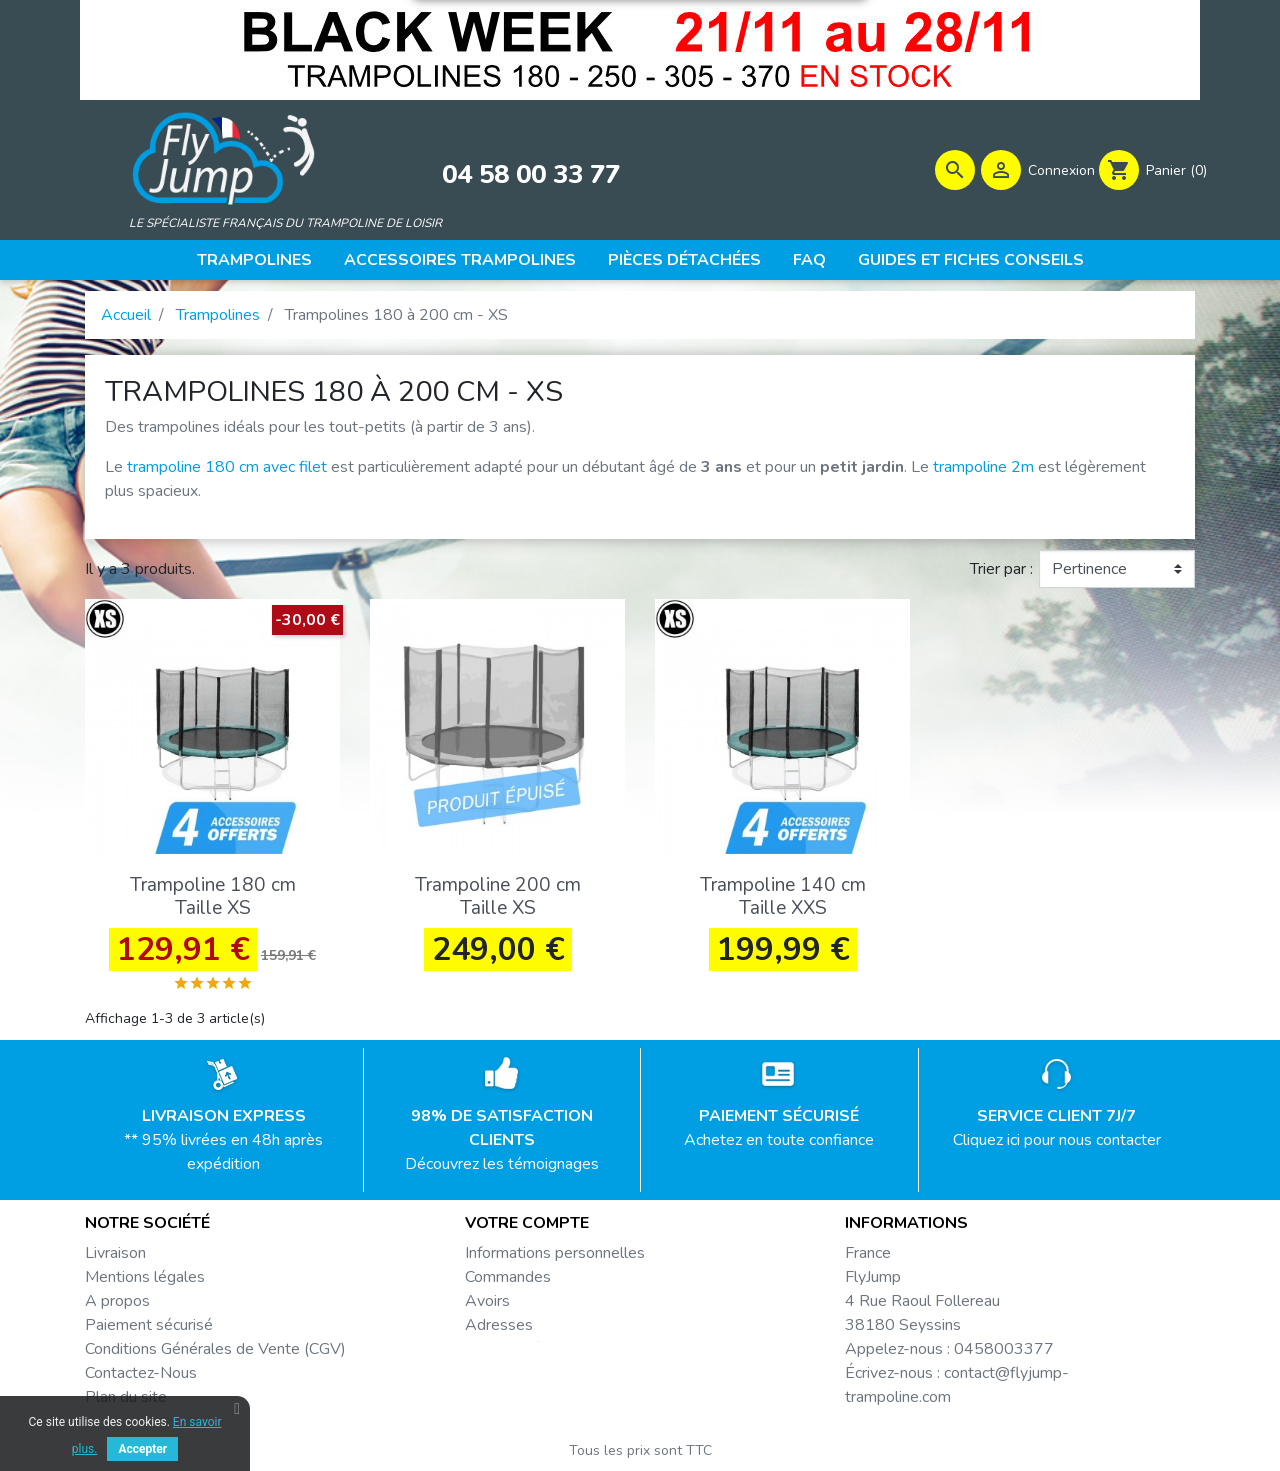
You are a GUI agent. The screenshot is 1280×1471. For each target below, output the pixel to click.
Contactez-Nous (141, 1378)
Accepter (142, 1449)
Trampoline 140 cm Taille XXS (783, 902)
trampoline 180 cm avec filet (227, 473)
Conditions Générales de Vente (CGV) (215, 1354)
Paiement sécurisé (149, 1330)
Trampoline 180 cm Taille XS (213, 902)
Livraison (115, 1258)
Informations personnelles (555, 1258)
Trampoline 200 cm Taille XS (498, 902)
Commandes (508, 1282)
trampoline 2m (983, 473)
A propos (117, 1306)
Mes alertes (507, 1378)
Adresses (499, 1330)
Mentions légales (145, 1282)
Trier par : (1001, 575)
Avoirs (487, 1306)
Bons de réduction (528, 1354)
